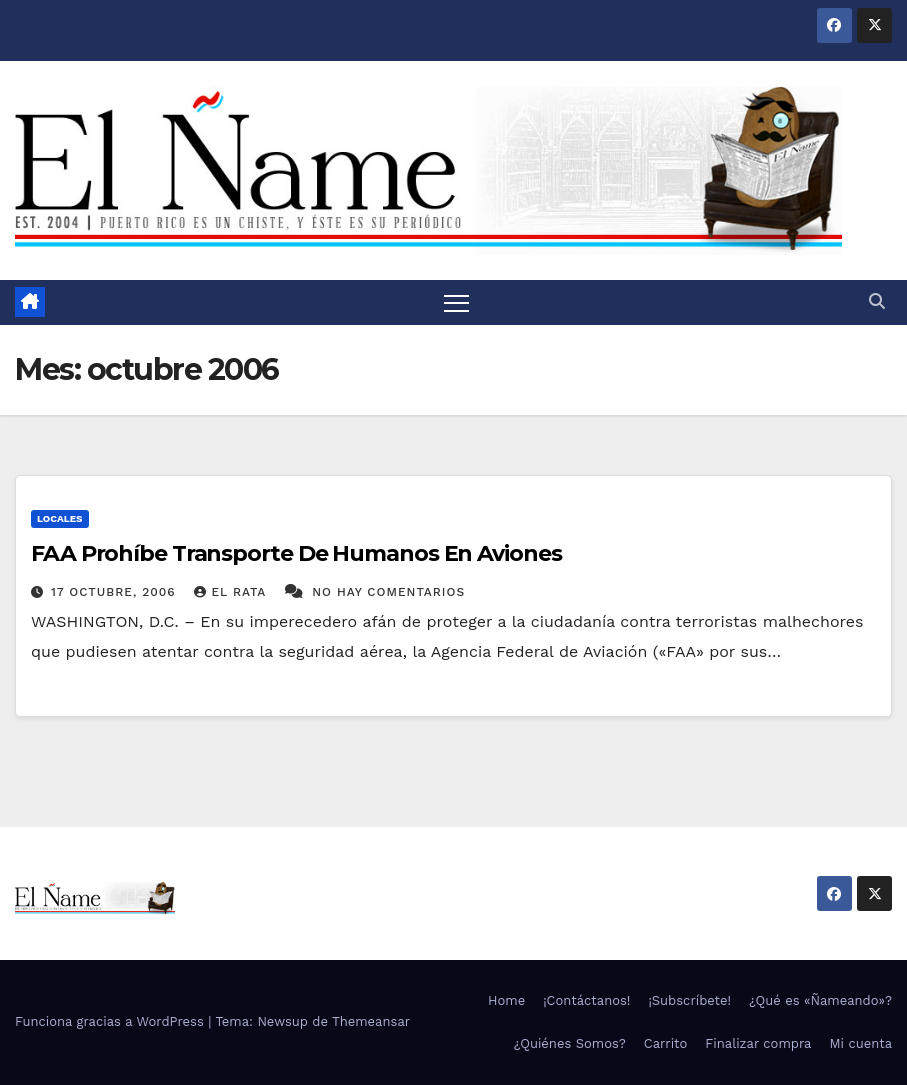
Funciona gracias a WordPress (111, 1022)
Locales (60, 518)
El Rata (232, 592)
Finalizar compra (758, 1043)
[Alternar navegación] (457, 302)
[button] (877, 301)
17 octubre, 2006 (116, 592)
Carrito (666, 1043)
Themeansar (371, 1022)
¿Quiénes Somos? (570, 1043)
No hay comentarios (388, 592)
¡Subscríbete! (689, 1000)
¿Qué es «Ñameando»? (820, 1000)
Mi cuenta (860, 1043)
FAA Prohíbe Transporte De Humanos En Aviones (296, 553)
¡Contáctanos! (586, 1000)
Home (506, 1000)
